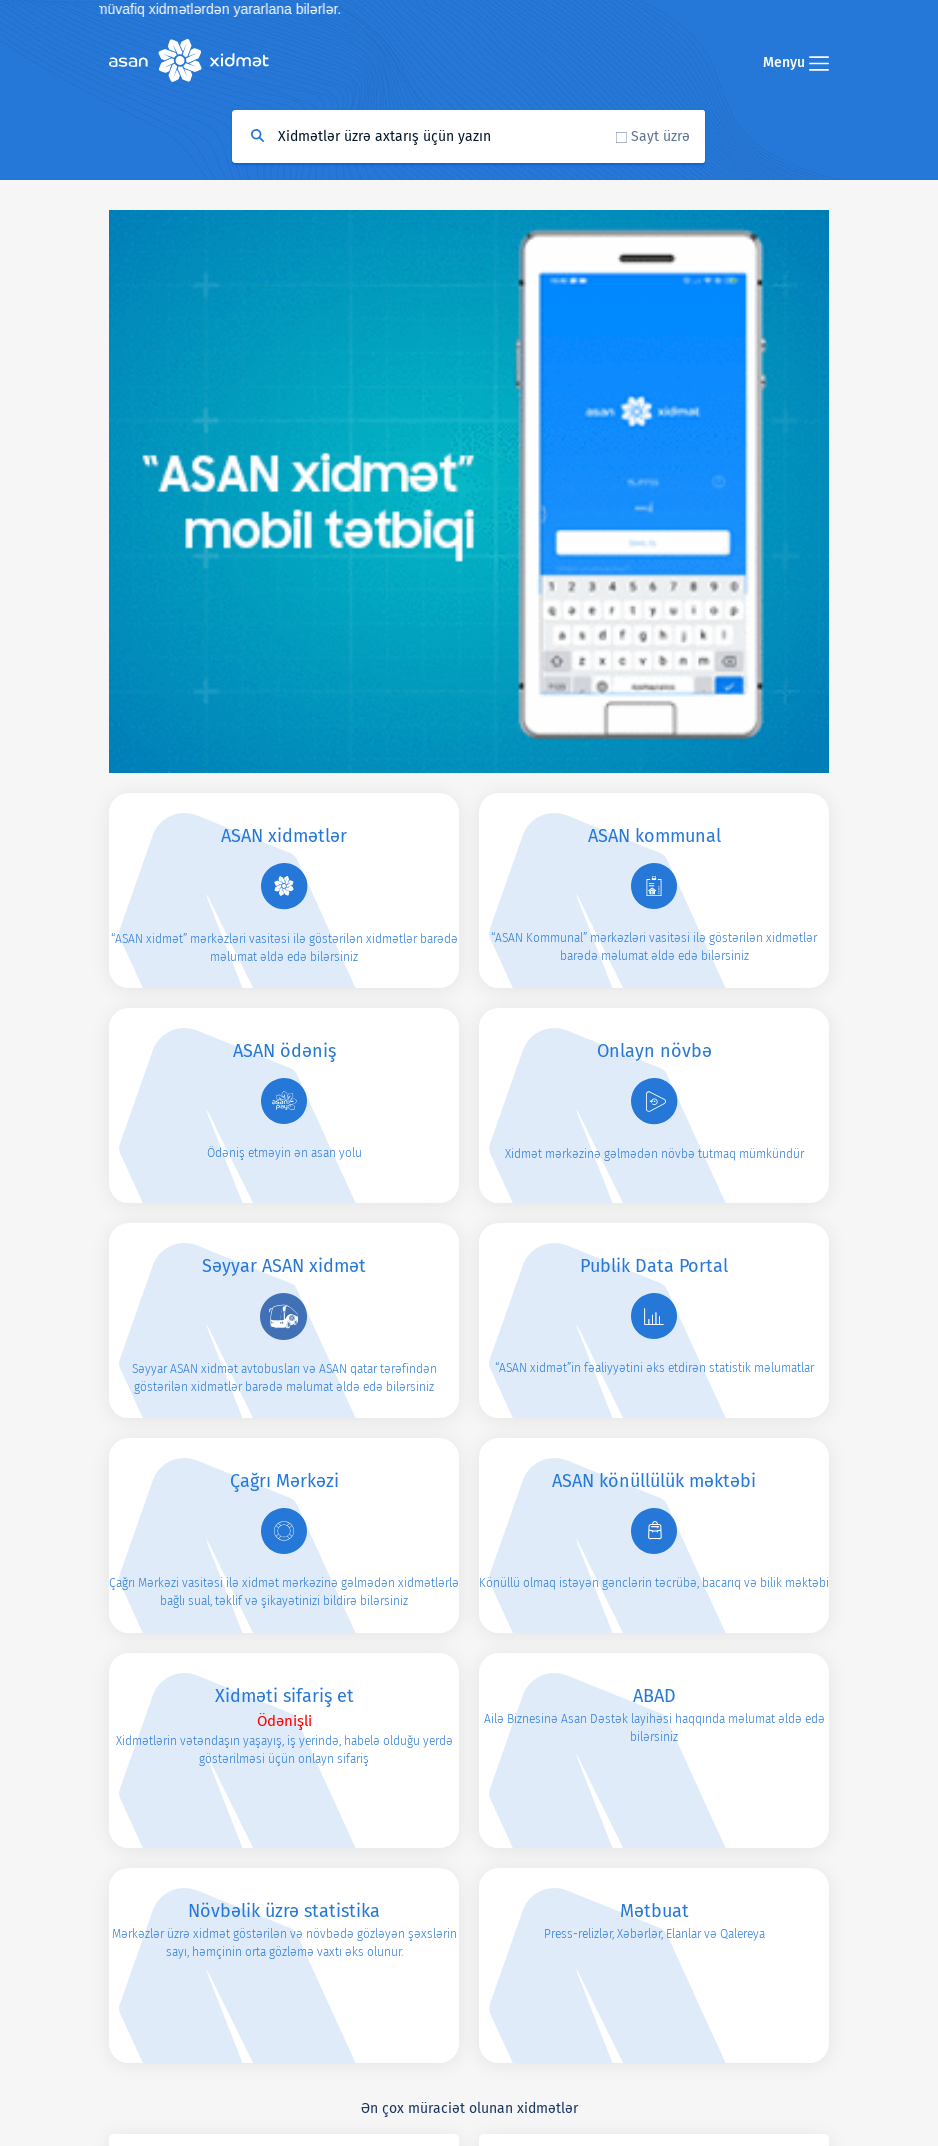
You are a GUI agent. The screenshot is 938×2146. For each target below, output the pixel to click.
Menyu (796, 62)
